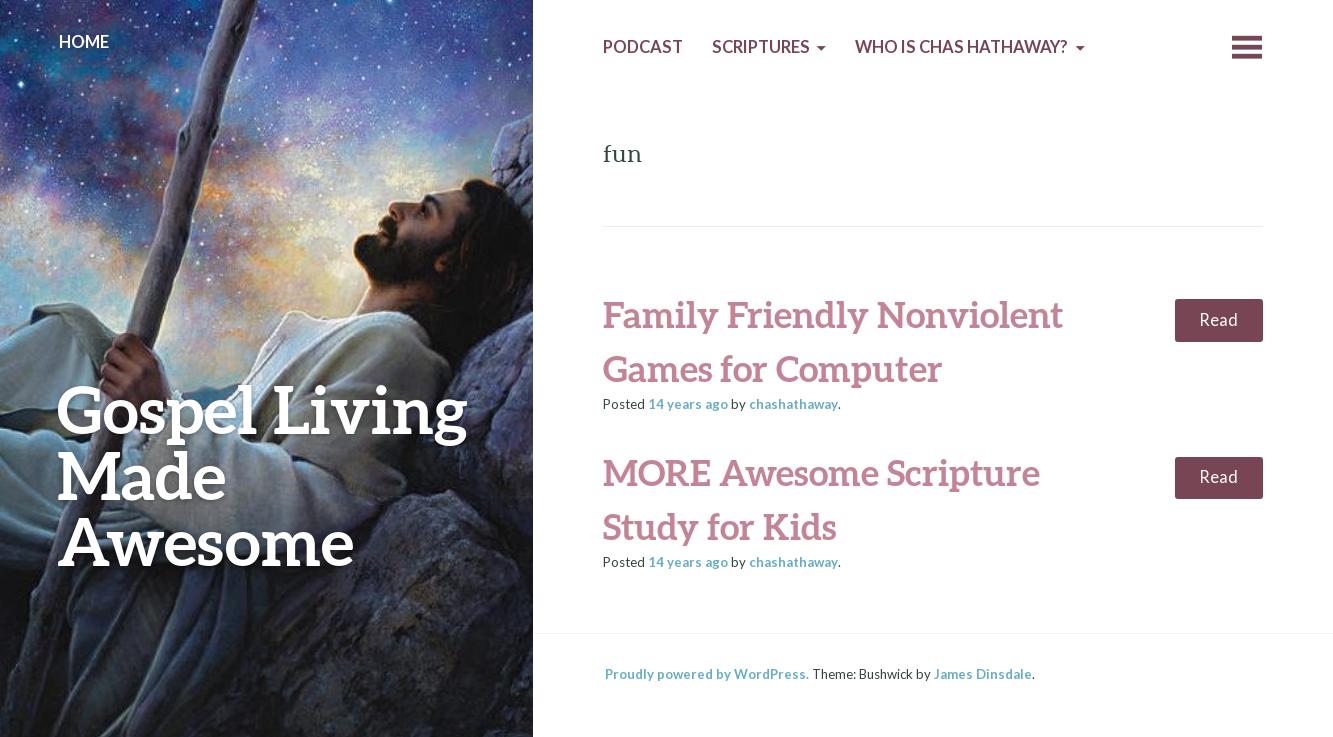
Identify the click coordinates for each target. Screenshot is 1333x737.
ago (688, 404)
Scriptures (761, 47)
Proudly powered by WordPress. (707, 674)
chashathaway (793, 404)
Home (84, 42)
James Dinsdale (983, 674)
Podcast (643, 47)
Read (1218, 320)
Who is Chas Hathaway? (961, 47)
